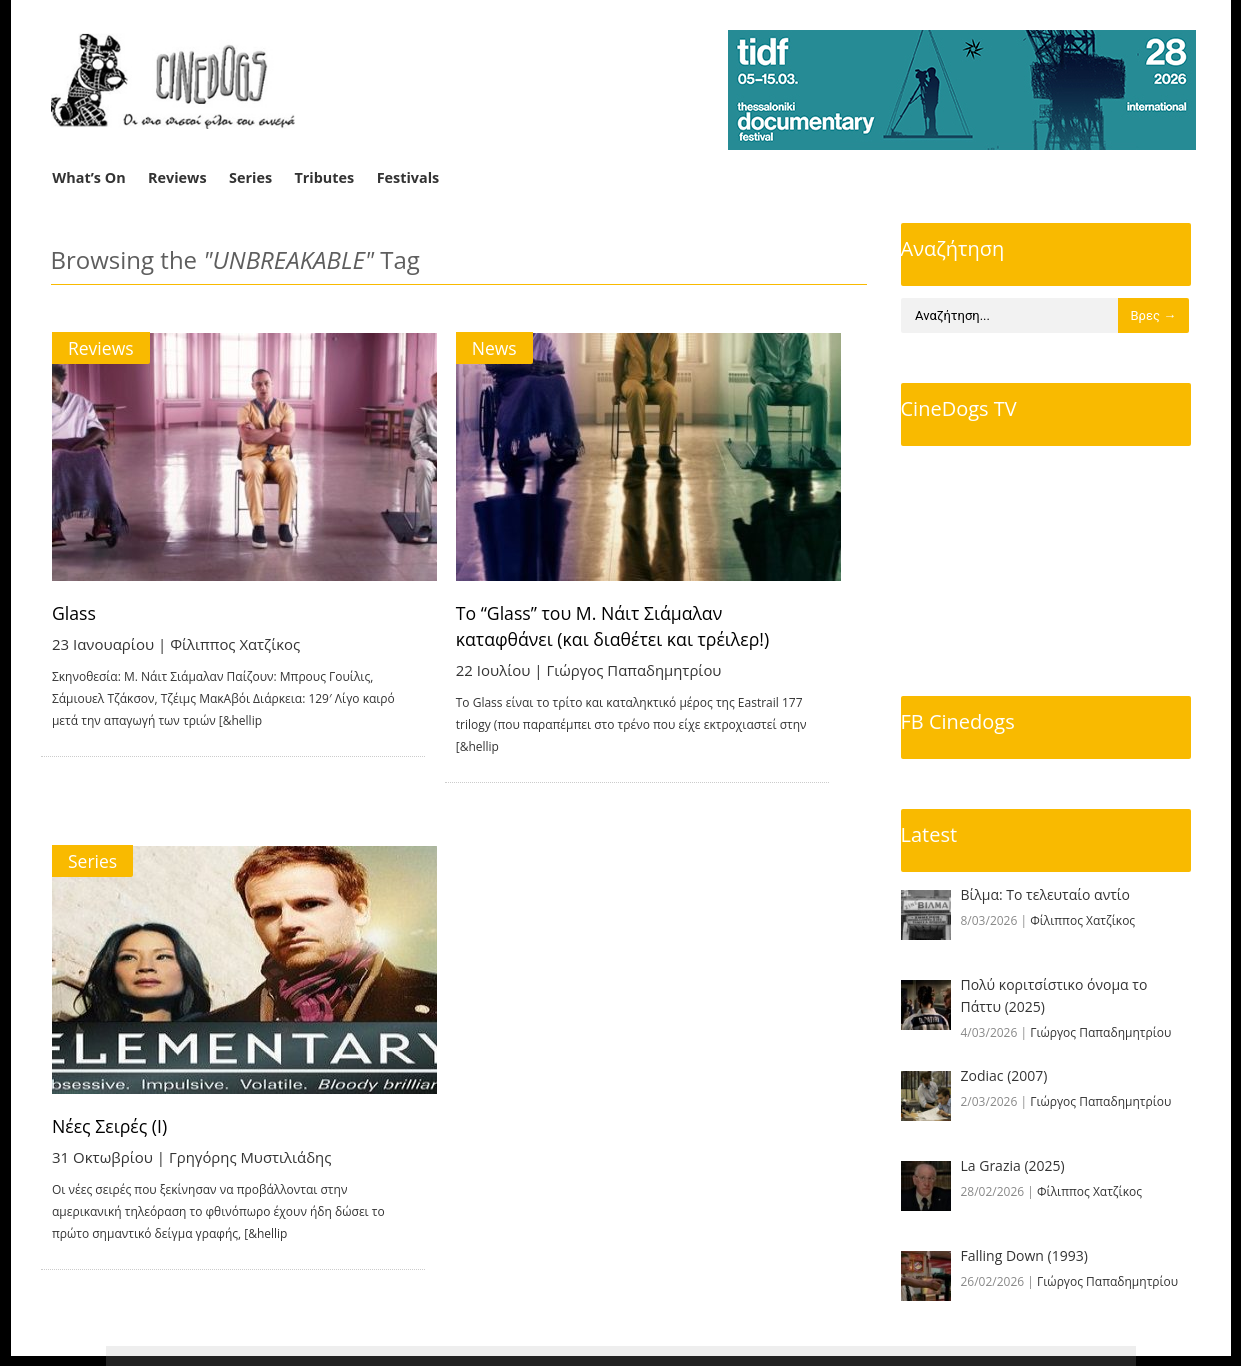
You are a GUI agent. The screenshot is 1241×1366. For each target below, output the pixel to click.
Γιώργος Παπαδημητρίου (660, 670)
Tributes (324, 177)
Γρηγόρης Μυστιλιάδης (252, 1140)
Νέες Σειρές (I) (111, 1109)
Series (250, 177)
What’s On (88, 177)
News (520, 348)
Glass (75, 613)
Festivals (408, 177)
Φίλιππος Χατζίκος (236, 644)
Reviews (177, 177)
